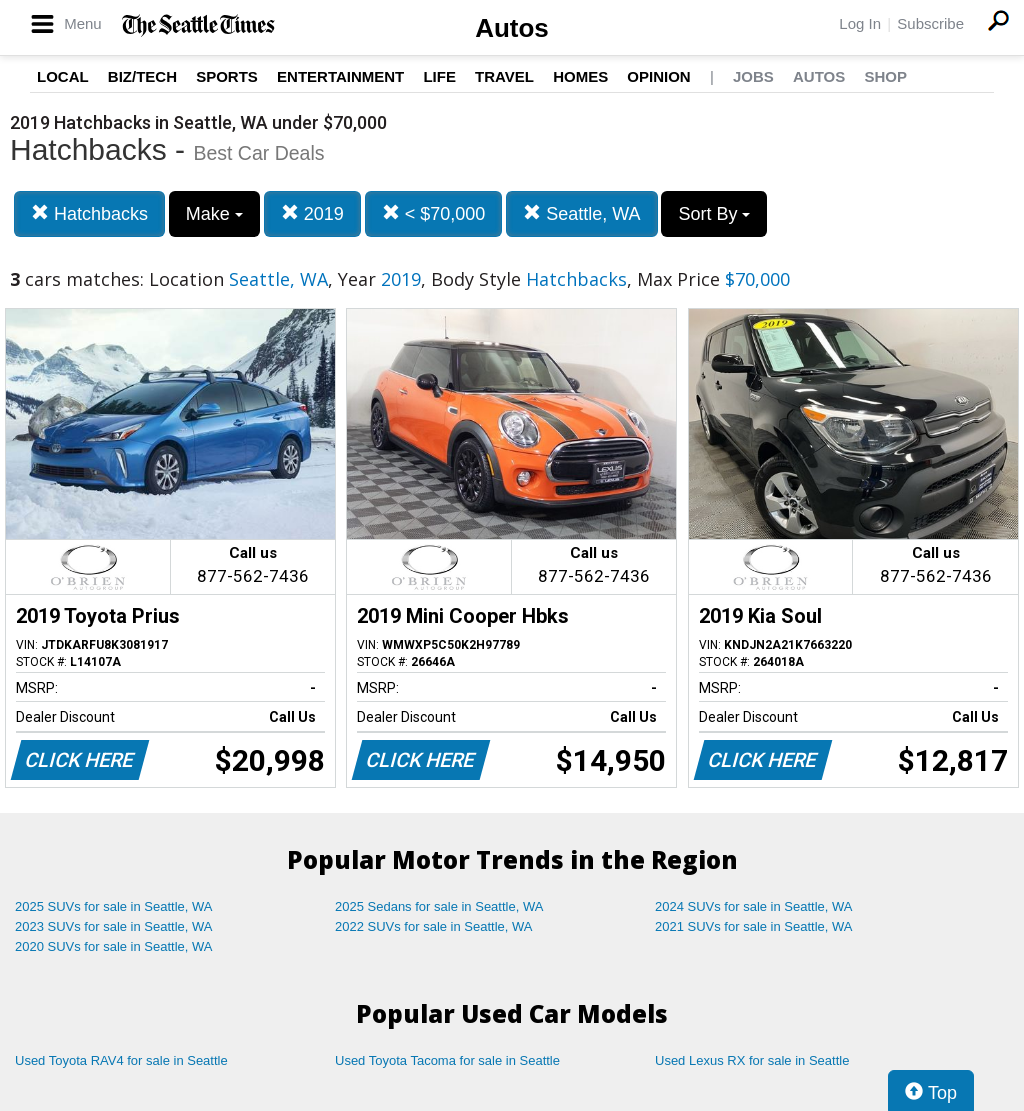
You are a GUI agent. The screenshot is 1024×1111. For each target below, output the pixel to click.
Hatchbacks (89, 213)
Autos (512, 28)
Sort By (714, 214)
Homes (580, 76)
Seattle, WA (581, 213)
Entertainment (340, 76)
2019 (312, 213)
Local (63, 76)
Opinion (658, 76)
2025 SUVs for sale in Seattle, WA (114, 906)
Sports (227, 76)
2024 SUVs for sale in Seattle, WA (754, 906)
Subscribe (930, 23)
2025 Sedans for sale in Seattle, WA (439, 906)
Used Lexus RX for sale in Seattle (752, 1060)
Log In (860, 23)
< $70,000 (434, 213)
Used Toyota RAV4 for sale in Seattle (121, 1060)
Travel (504, 76)
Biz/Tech (142, 76)
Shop (885, 76)
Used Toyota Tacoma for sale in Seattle (447, 1060)
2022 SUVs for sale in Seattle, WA (434, 926)
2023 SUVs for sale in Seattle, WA (114, 926)
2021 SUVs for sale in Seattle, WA (754, 926)
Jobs (753, 76)
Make (214, 214)
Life (439, 76)
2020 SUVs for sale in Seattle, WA (114, 946)
